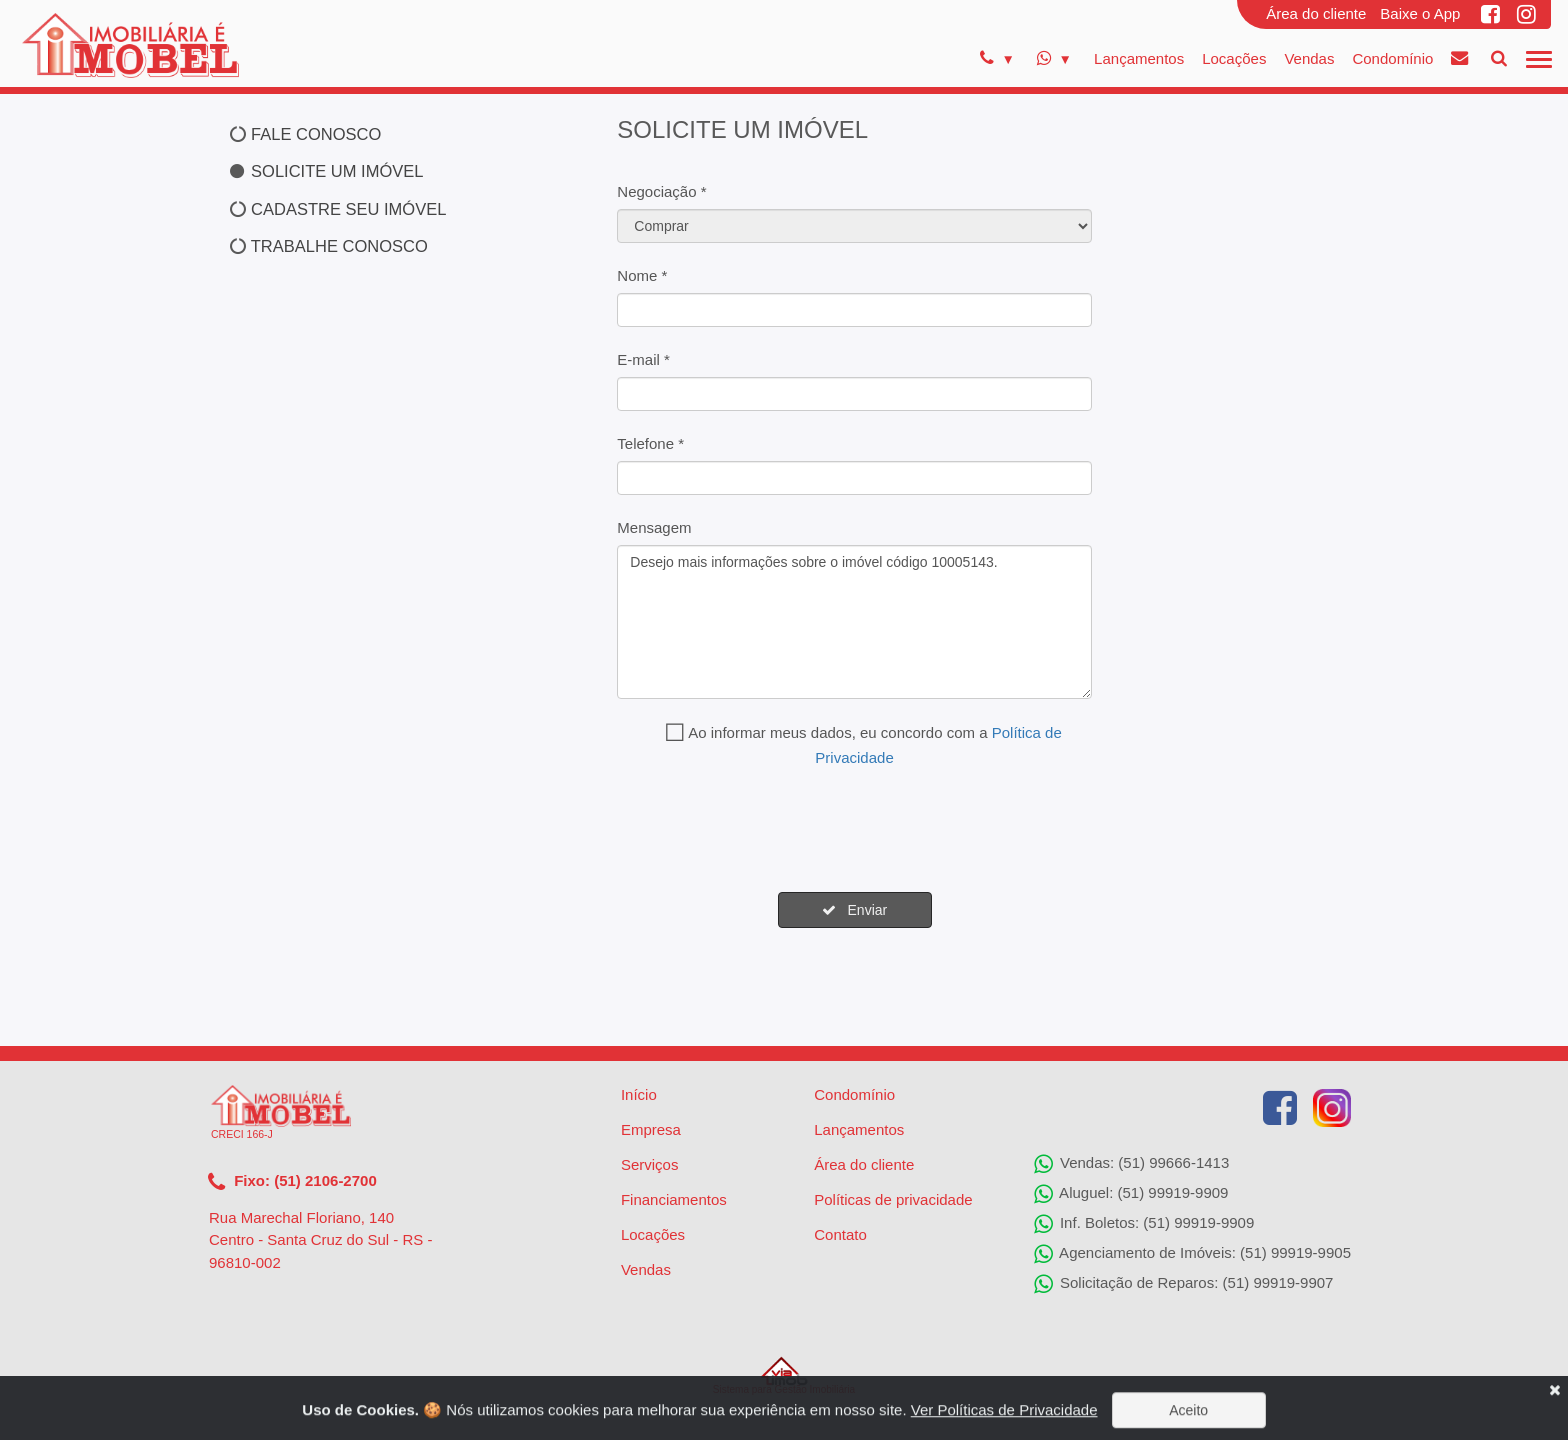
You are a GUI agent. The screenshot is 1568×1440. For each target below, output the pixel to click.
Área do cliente (1316, 13)
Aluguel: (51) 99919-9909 (1131, 1194)
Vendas (1309, 58)
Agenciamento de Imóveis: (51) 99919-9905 (1192, 1254)
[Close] (1554, 1406)
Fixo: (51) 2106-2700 (292, 1182)
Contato (840, 1234)
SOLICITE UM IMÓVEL (326, 171)
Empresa (651, 1129)
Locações (1234, 58)
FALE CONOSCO (305, 134)
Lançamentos (1139, 58)
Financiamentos (674, 1199)
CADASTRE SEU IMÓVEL (338, 209)
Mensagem (654, 527)
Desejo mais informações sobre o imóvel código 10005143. (854, 622)
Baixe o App (1420, 13)
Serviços (650, 1164)
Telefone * (650, 443)
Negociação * (661, 191)
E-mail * (643, 359)
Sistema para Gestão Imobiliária (784, 1376)
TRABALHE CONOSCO (329, 246)
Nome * (642, 275)
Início (639, 1094)
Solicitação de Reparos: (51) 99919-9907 (1184, 1284)
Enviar (854, 910)
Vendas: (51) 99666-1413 (1131, 1164)
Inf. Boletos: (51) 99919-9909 (1144, 1224)
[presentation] (769, 831)
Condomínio (1392, 58)
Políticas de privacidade (893, 1199)
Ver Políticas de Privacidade (1004, 1426)
